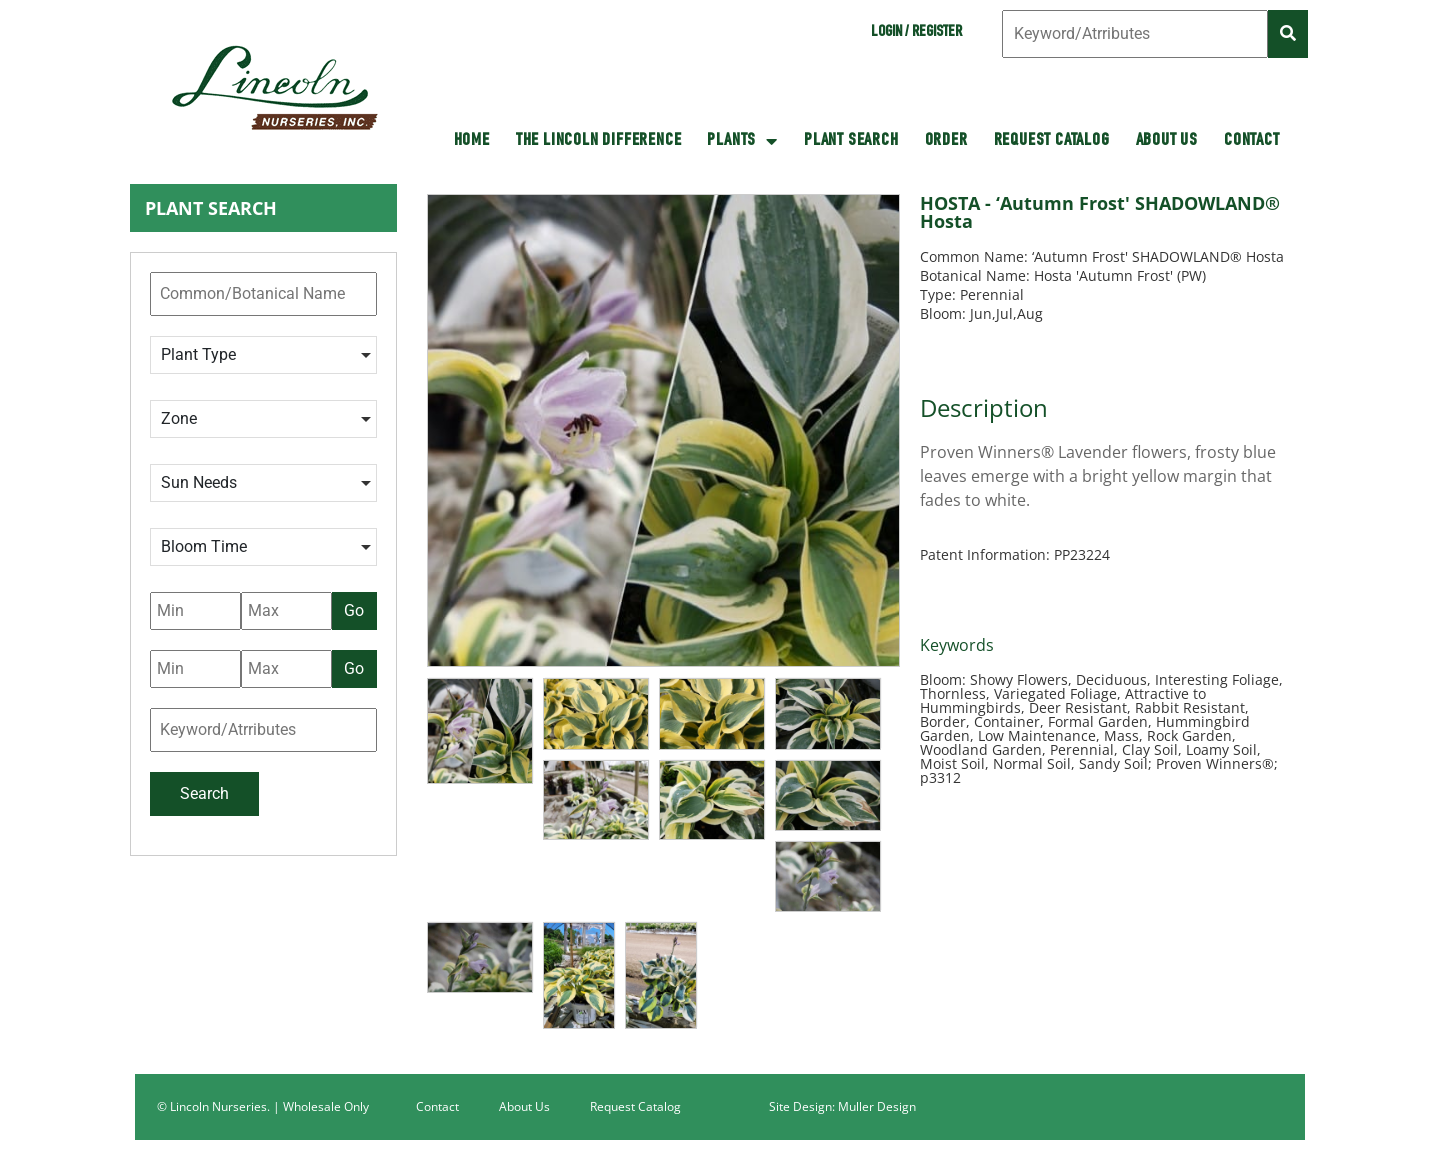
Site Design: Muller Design (842, 1106)
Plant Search (851, 141)
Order (946, 141)
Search (204, 793)
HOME (472, 141)
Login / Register (916, 33)
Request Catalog (1052, 141)
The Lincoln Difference (599, 141)
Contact (1252, 141)
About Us (1167, 141)
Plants (742, 141)
